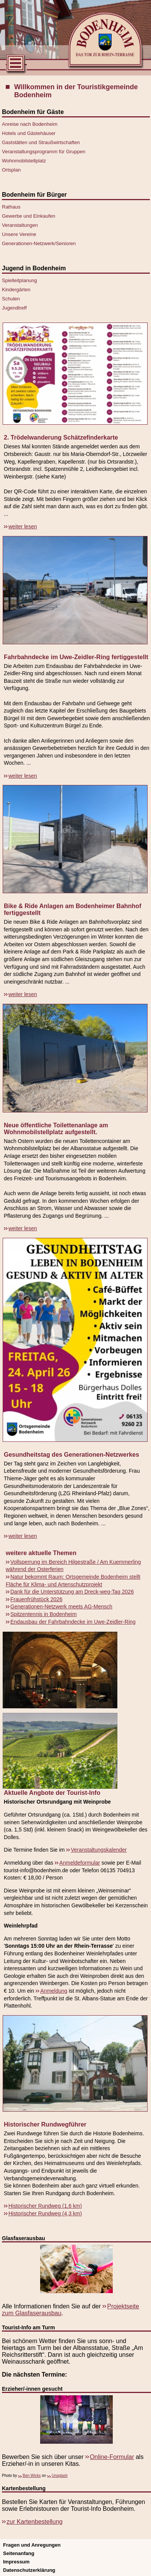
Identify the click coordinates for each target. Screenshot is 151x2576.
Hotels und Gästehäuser (28, 133)
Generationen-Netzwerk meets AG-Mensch (61, 1606)
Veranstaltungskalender (99, 1850)
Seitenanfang (18, 2553)
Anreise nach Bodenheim (29, 124)
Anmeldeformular (79, 1863)
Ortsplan (11, 170)
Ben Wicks (32, 2475)
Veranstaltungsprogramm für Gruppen (43, 151)
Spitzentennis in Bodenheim (43, 1614)
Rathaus (11, 207)
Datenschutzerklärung (29, 2570)
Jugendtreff (14, 308)
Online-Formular (112, 2457)
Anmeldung (53, 1991)
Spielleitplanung (19, 280)
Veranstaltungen (20, 225)
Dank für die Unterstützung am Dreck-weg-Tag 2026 (72, 1592)
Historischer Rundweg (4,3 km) (45, 2213)
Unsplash (60, 2475)
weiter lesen (22, 526)
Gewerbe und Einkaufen (28, 216)
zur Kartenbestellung (34, 2521)
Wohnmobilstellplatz (24, 161)
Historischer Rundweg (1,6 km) (45, 2206)
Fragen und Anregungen (31, 2545)
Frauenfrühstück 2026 (36, 1599)
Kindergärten (16, 289)
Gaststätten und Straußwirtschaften (41, 142)
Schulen (11, 299)
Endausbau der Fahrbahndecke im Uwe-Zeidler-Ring (73, 1622)
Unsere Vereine (19, 234)
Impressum (16, 2562)
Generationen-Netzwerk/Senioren (39, 243)
